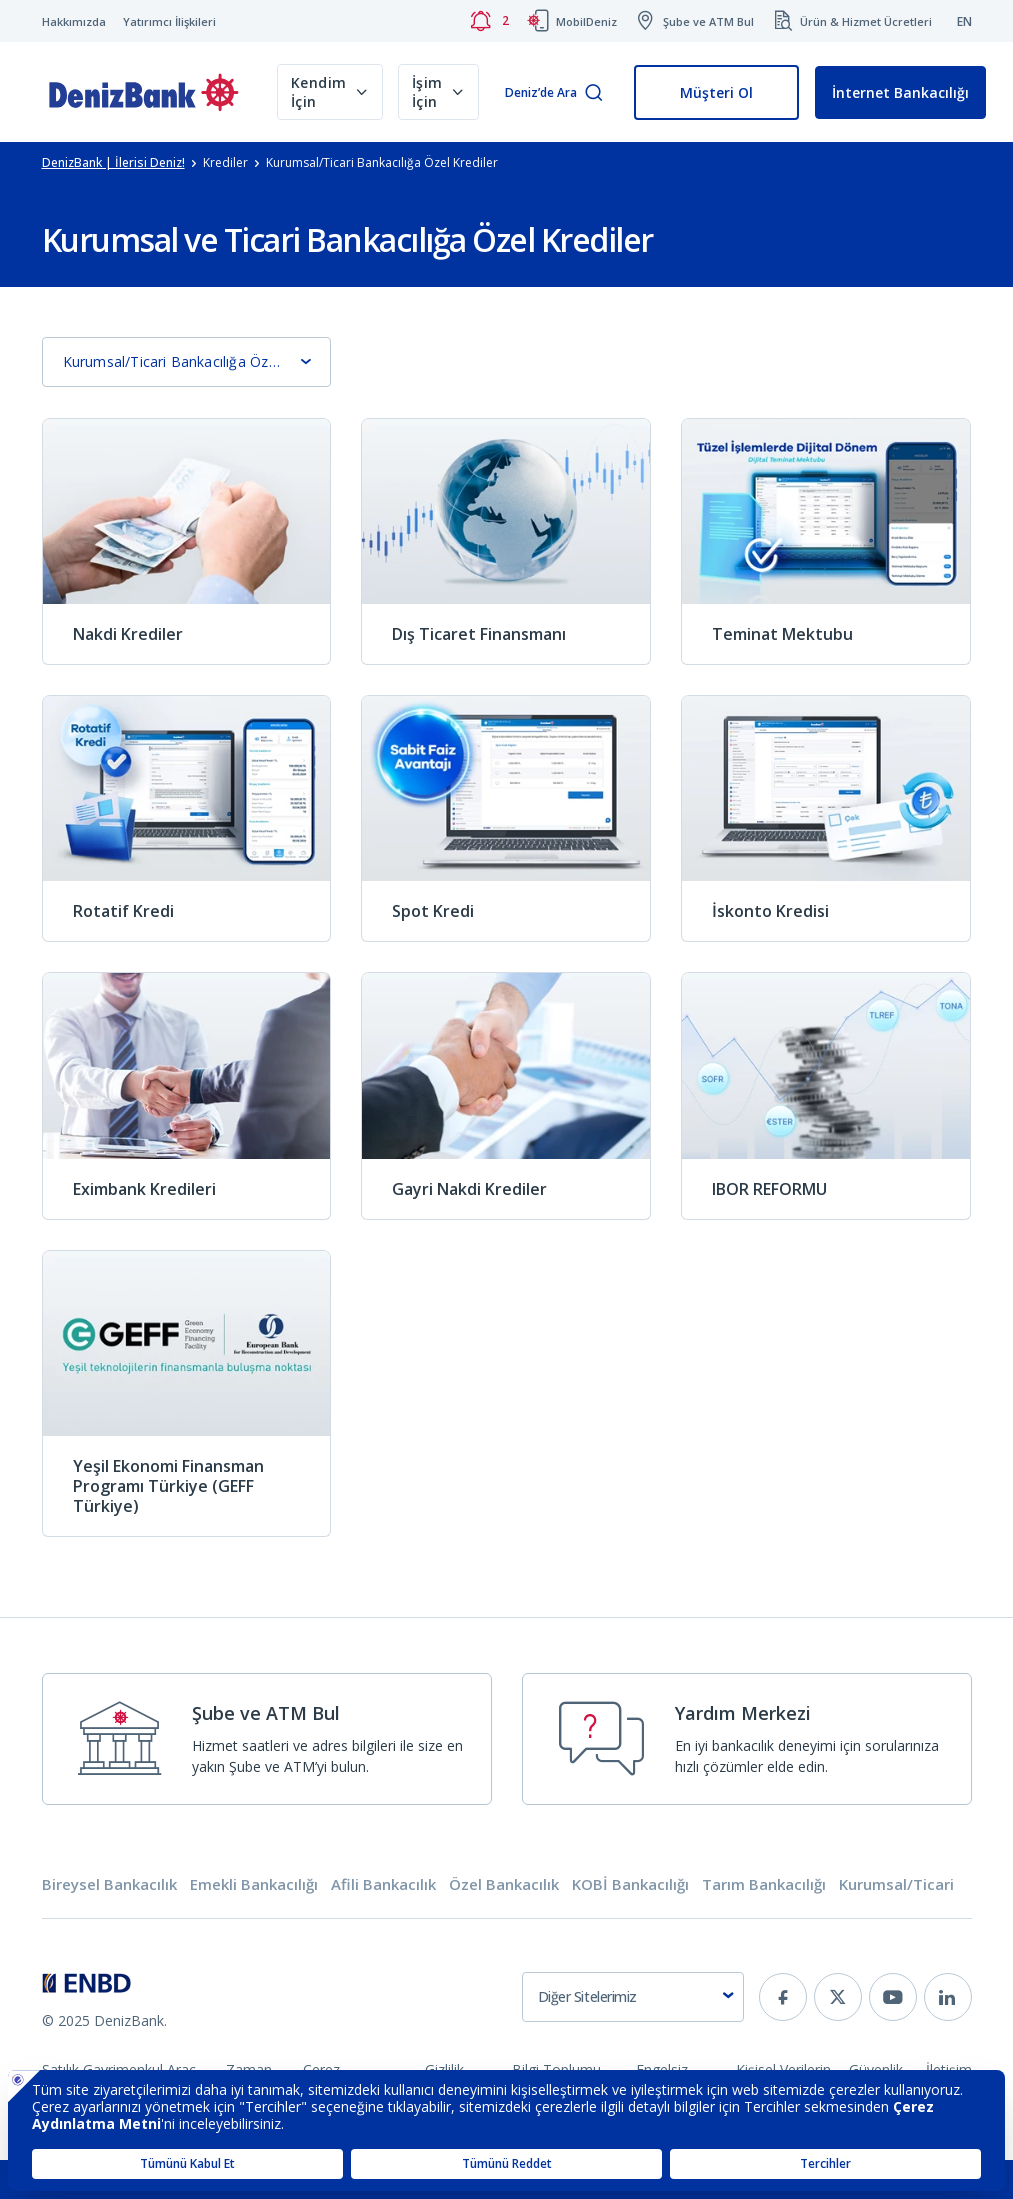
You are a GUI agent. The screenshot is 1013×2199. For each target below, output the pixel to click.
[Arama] (594, 93)
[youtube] (893, 1997)
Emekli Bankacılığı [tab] (254, 1884)
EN (964, 21)
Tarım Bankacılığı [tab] (764, 1884)
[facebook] (783, 1997)
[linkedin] (948, 1997)
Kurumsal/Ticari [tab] (896, 1884)
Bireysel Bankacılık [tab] (109, 1884)
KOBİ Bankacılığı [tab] (630, 1884)
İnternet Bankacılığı (900, 92)
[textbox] (633, 1997)
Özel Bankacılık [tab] (504, 1884)
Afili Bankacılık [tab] (383, 1884)
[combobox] (633, 1997)
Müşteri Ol (716, 92)
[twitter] (838, 1997)
